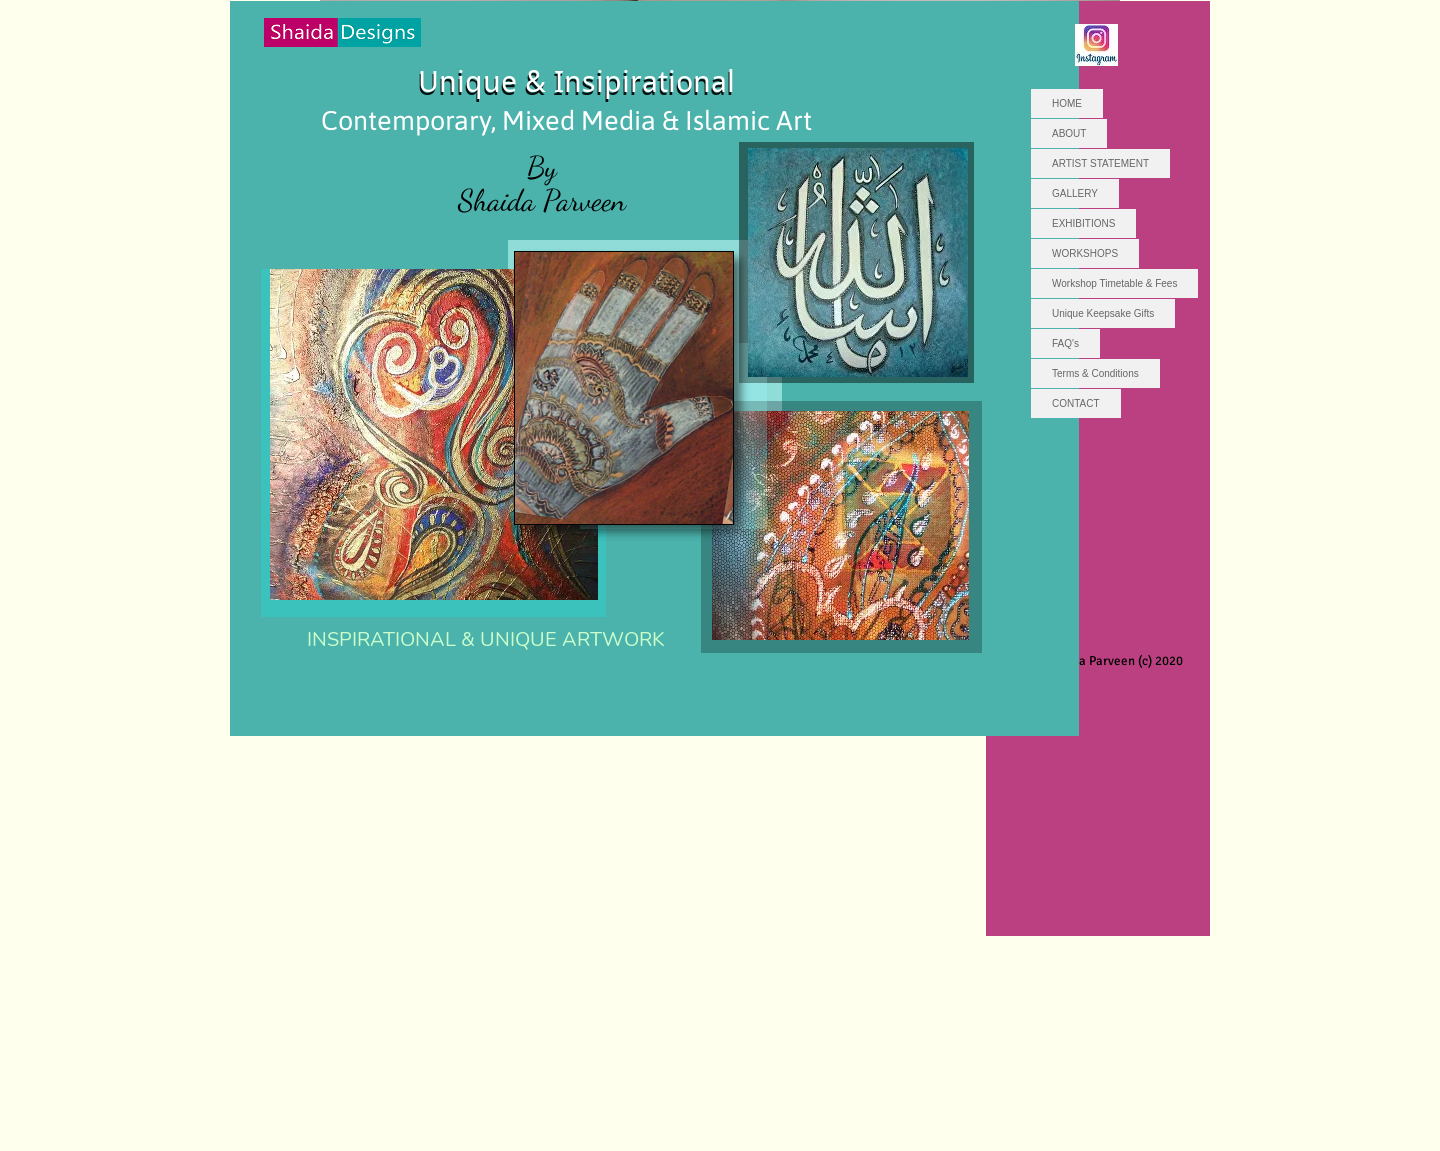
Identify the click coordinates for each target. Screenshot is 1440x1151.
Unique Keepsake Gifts (1103, 313)
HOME (1067, 103)
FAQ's (1065, 343)
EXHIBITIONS (1083, 223)
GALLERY (1075, 193)
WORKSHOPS (1085, 253)
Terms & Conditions (1095, 373)
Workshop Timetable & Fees (1114, 283)
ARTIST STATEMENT (1100, 163)
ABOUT (1069, 133)
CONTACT (1076, 403)
